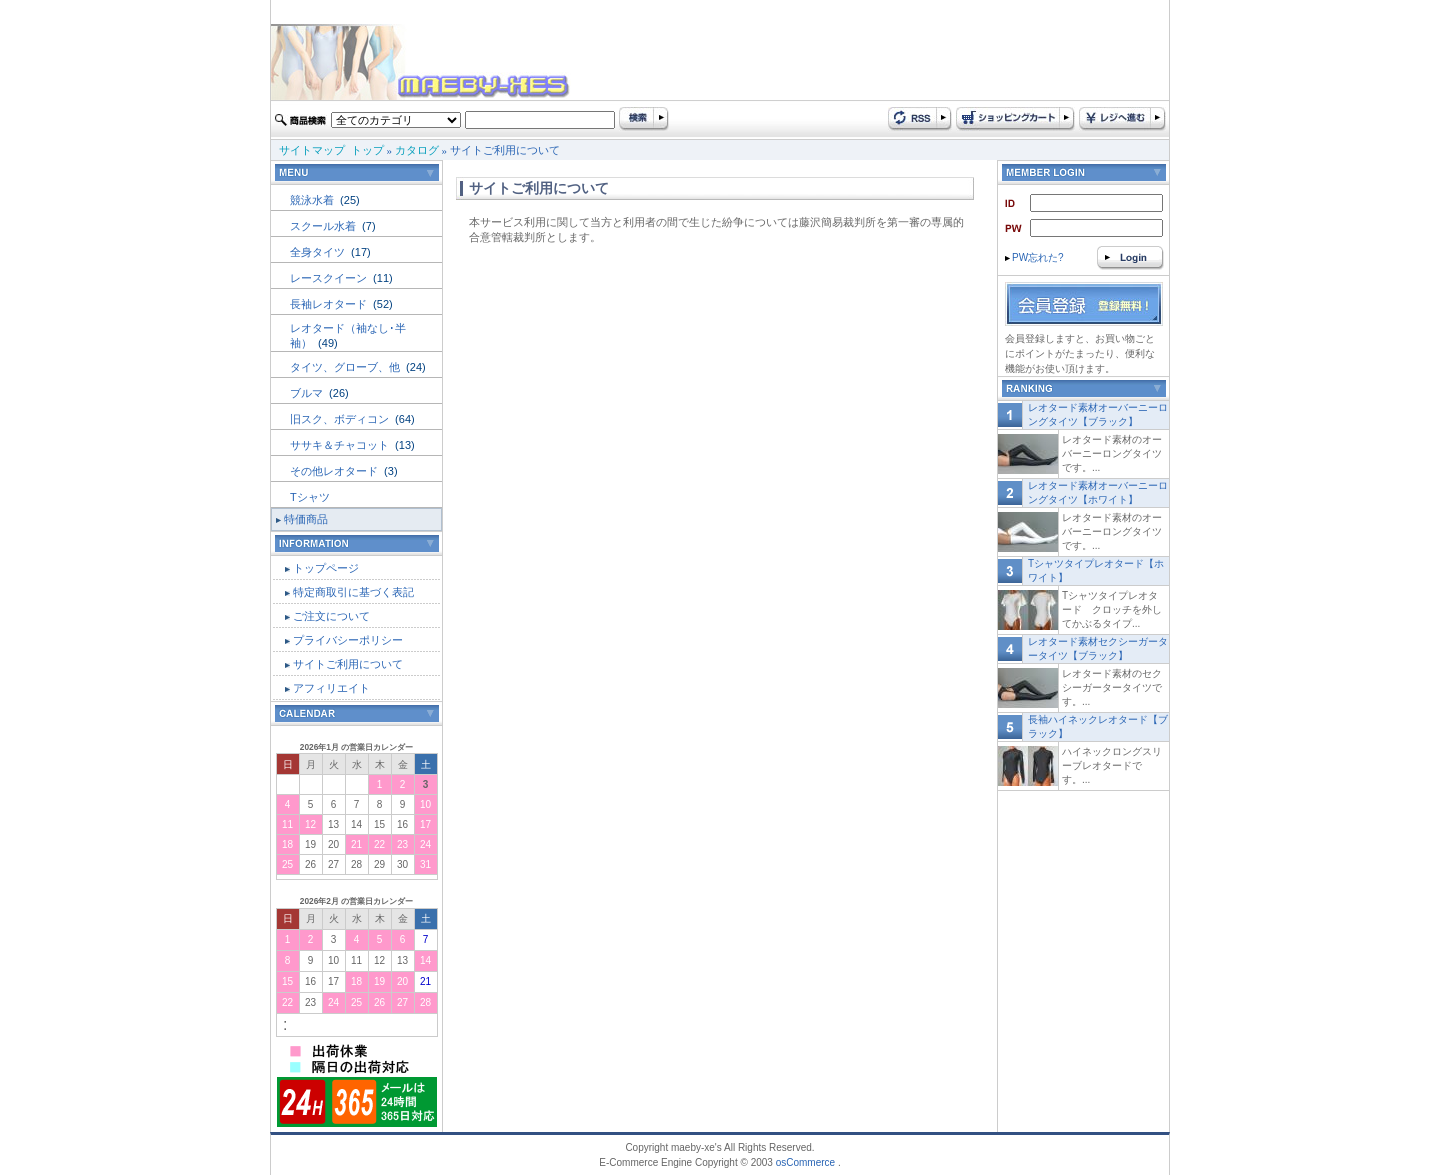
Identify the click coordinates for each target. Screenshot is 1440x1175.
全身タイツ (319, 252)
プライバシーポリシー (348, 640)
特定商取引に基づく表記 (353, 592)
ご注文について (331, 616)
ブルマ (308, 393)
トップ (367, 150)
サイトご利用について (348, 664)
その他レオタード (335, 471)
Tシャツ (310, 497)
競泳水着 (313, 200)
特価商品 (306, 519)
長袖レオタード (330, 304)
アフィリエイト (331, 688)
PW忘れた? (1034, 257)
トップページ (326, 568)
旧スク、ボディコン (341, 419)
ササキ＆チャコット (341, 445)
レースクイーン (330, 278)
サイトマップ (312, 150)
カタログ (417, 150)
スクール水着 (324, 226)
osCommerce (805, 1162)
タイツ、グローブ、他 (346, 367)
